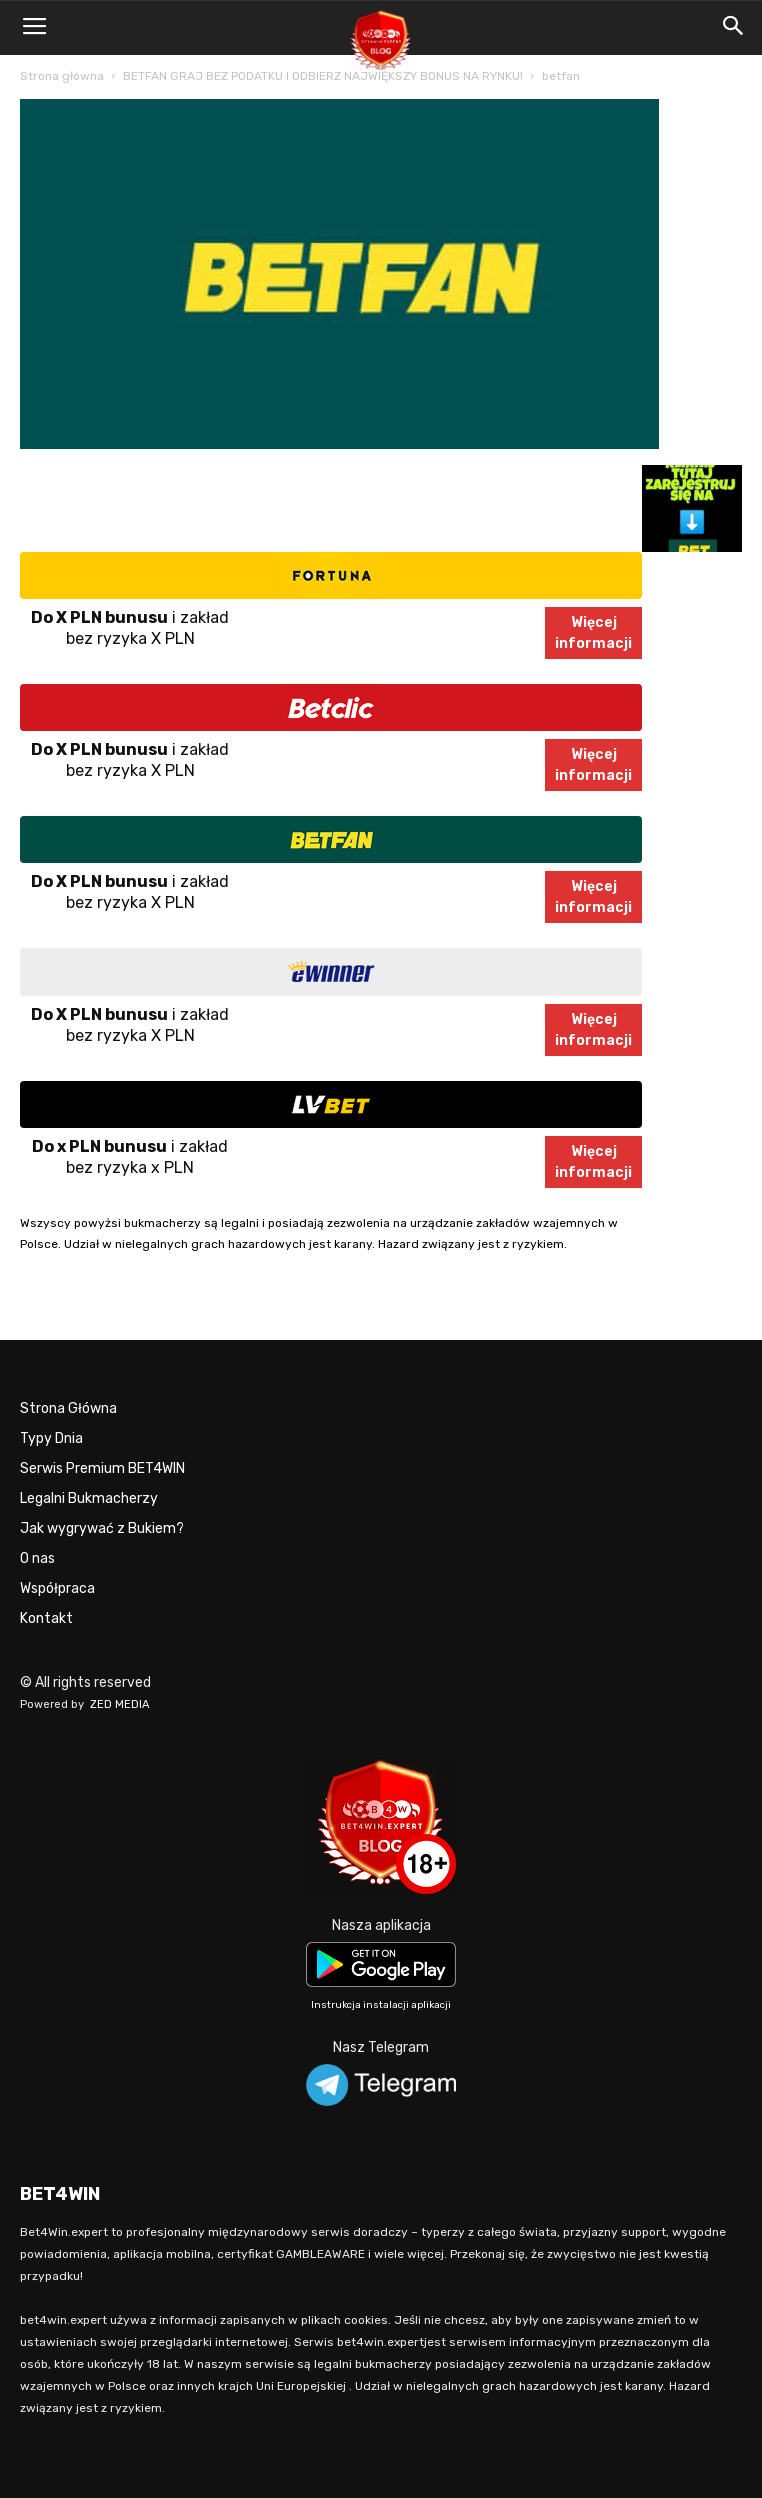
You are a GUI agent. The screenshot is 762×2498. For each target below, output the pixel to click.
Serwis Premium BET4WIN (102, 1468)
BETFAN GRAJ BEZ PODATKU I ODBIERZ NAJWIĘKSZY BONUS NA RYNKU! (323, 76)
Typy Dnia (51, 1438)
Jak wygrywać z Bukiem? (102, 1528)
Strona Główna (68, 1408)
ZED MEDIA (120, 1704)
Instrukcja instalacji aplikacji (381, 2005)
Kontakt (46, 1618)
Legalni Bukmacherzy (89, 1498)
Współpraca (57, 1588)
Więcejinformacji (593, 633)
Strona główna (62, 76)
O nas (37, 1558)
